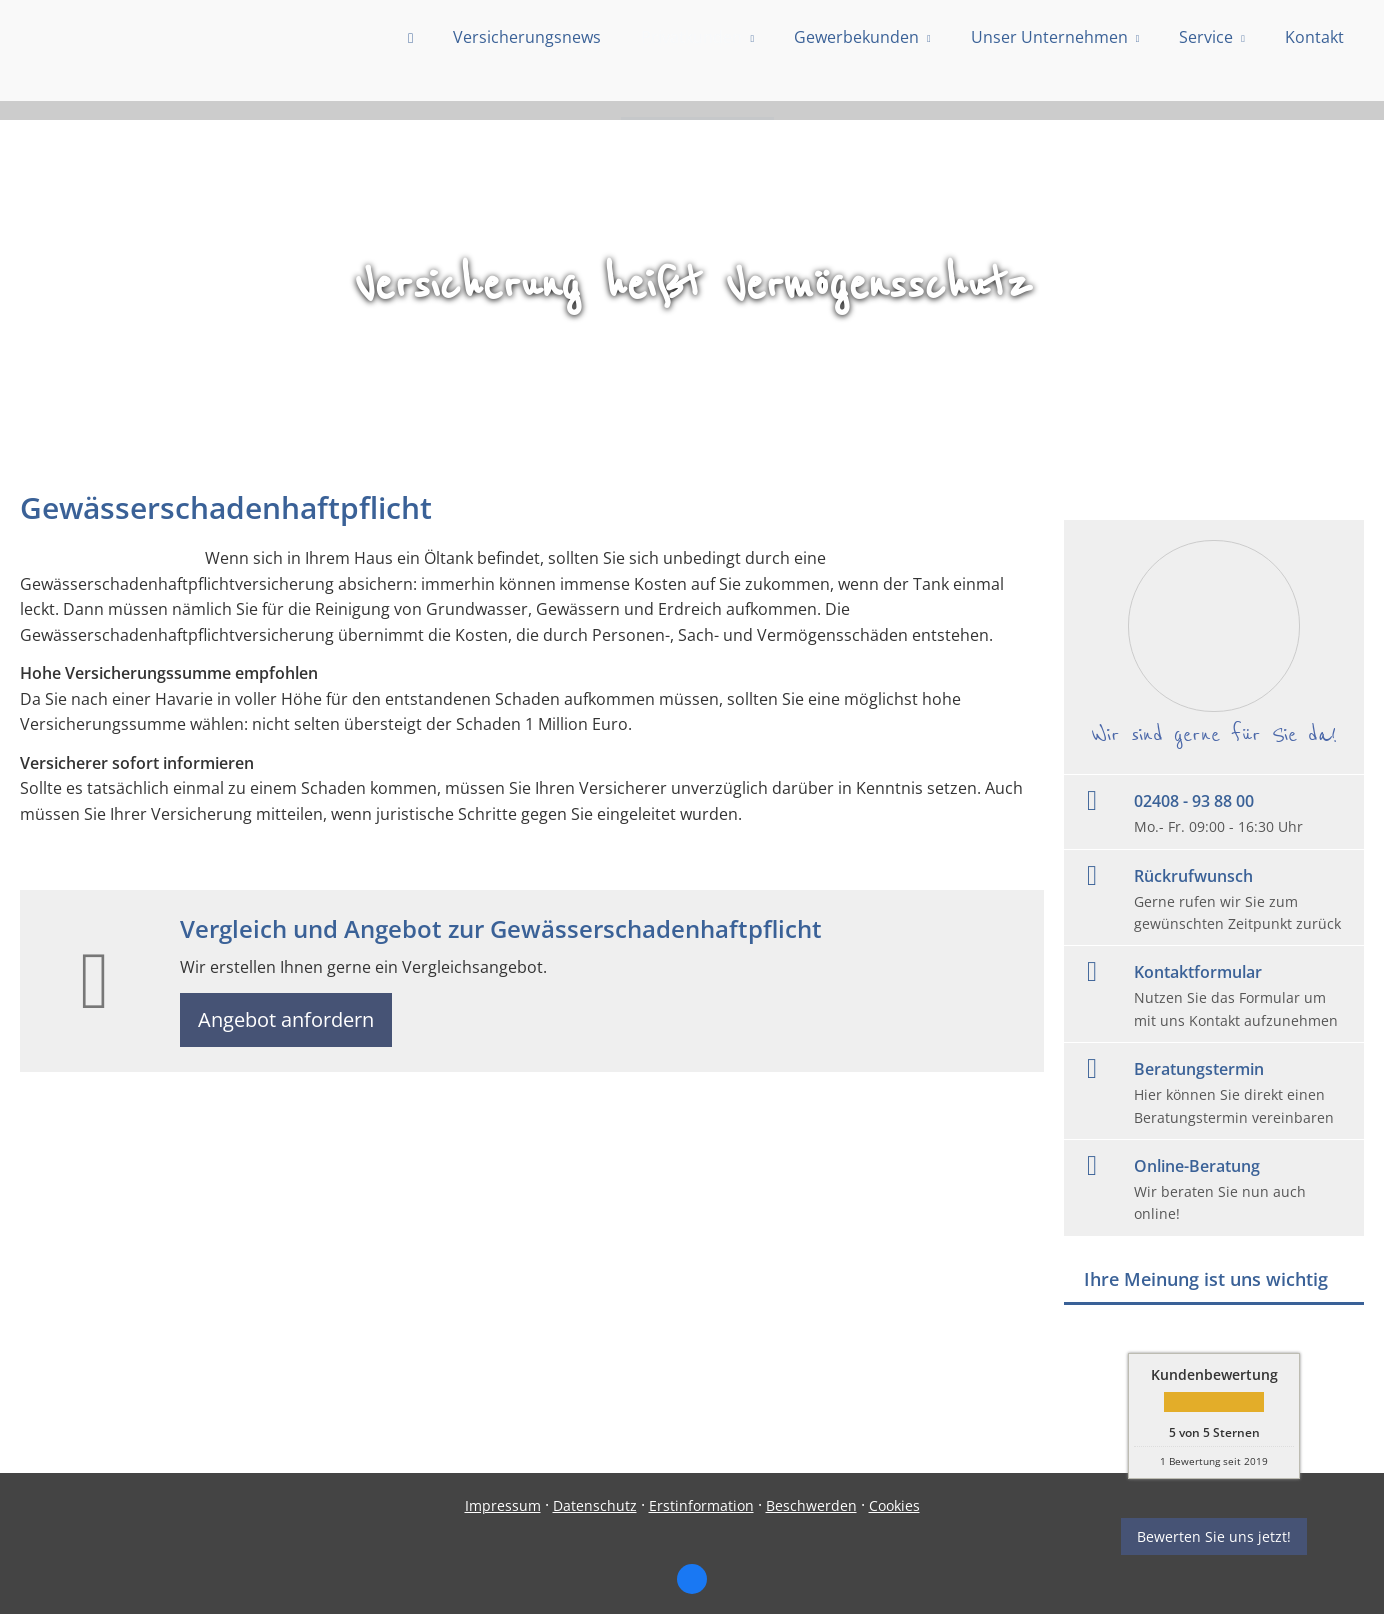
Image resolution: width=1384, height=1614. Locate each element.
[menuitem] (410, 60)
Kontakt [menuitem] (1314, 57)
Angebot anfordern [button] (290, 1022)
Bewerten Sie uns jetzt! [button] (1214, 1536)
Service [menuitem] (1206, 57)
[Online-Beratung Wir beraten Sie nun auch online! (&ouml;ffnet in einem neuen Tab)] (1214, 1188)
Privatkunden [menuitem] (691, 57)
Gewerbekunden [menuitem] (856, 57)
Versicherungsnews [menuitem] (527, 57)
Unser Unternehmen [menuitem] (1049, 57)
